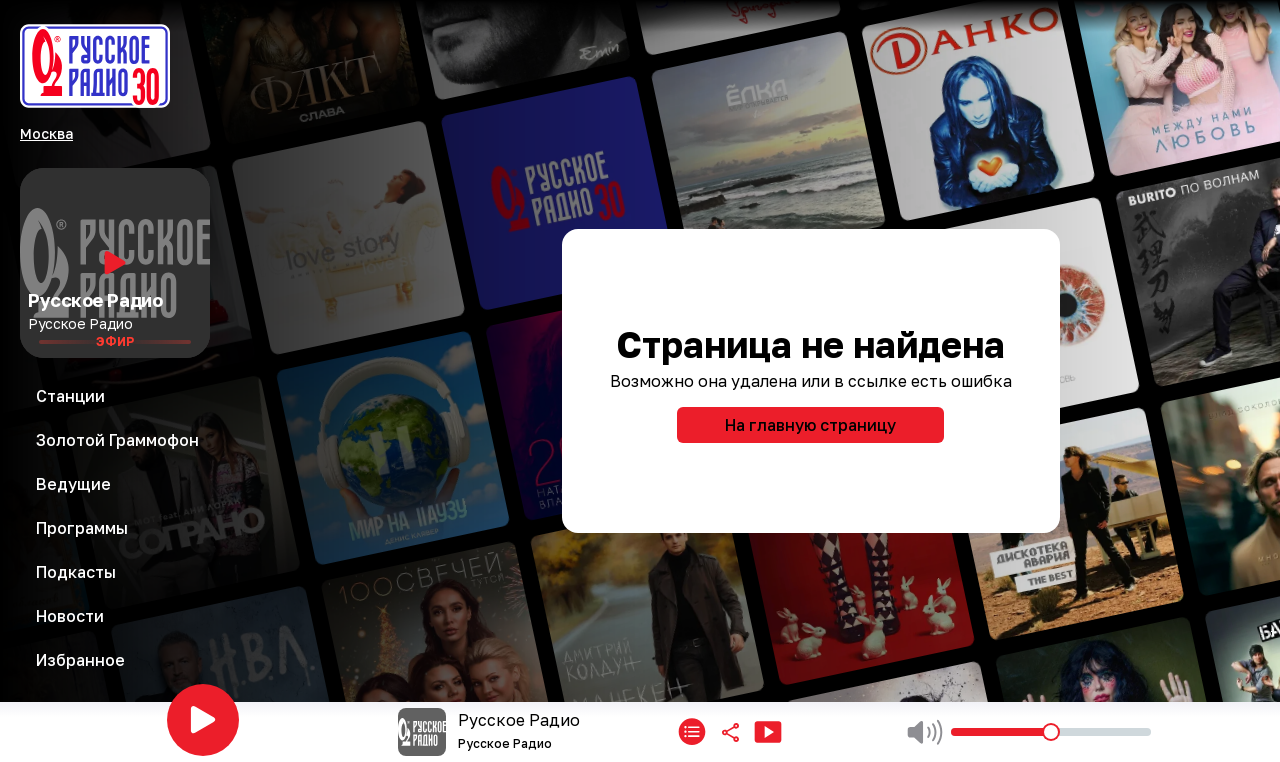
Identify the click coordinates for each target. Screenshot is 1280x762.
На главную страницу (810, 425)
